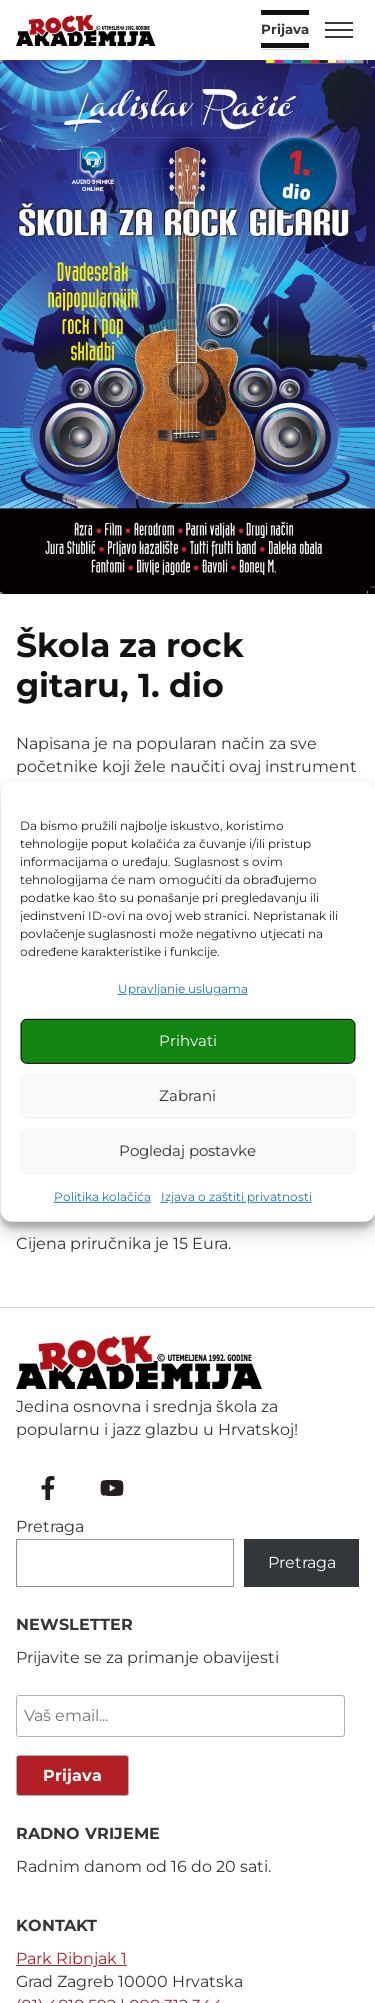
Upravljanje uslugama (183, 987)
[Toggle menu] (339, 30)
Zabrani (187, 1095)
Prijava (285, 30)
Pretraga (50, 1526)
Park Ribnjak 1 (71, 1958)
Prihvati (188, 1040)
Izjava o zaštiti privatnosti (236, 1196)
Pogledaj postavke (187, 1150)
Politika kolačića (102, 1196)
